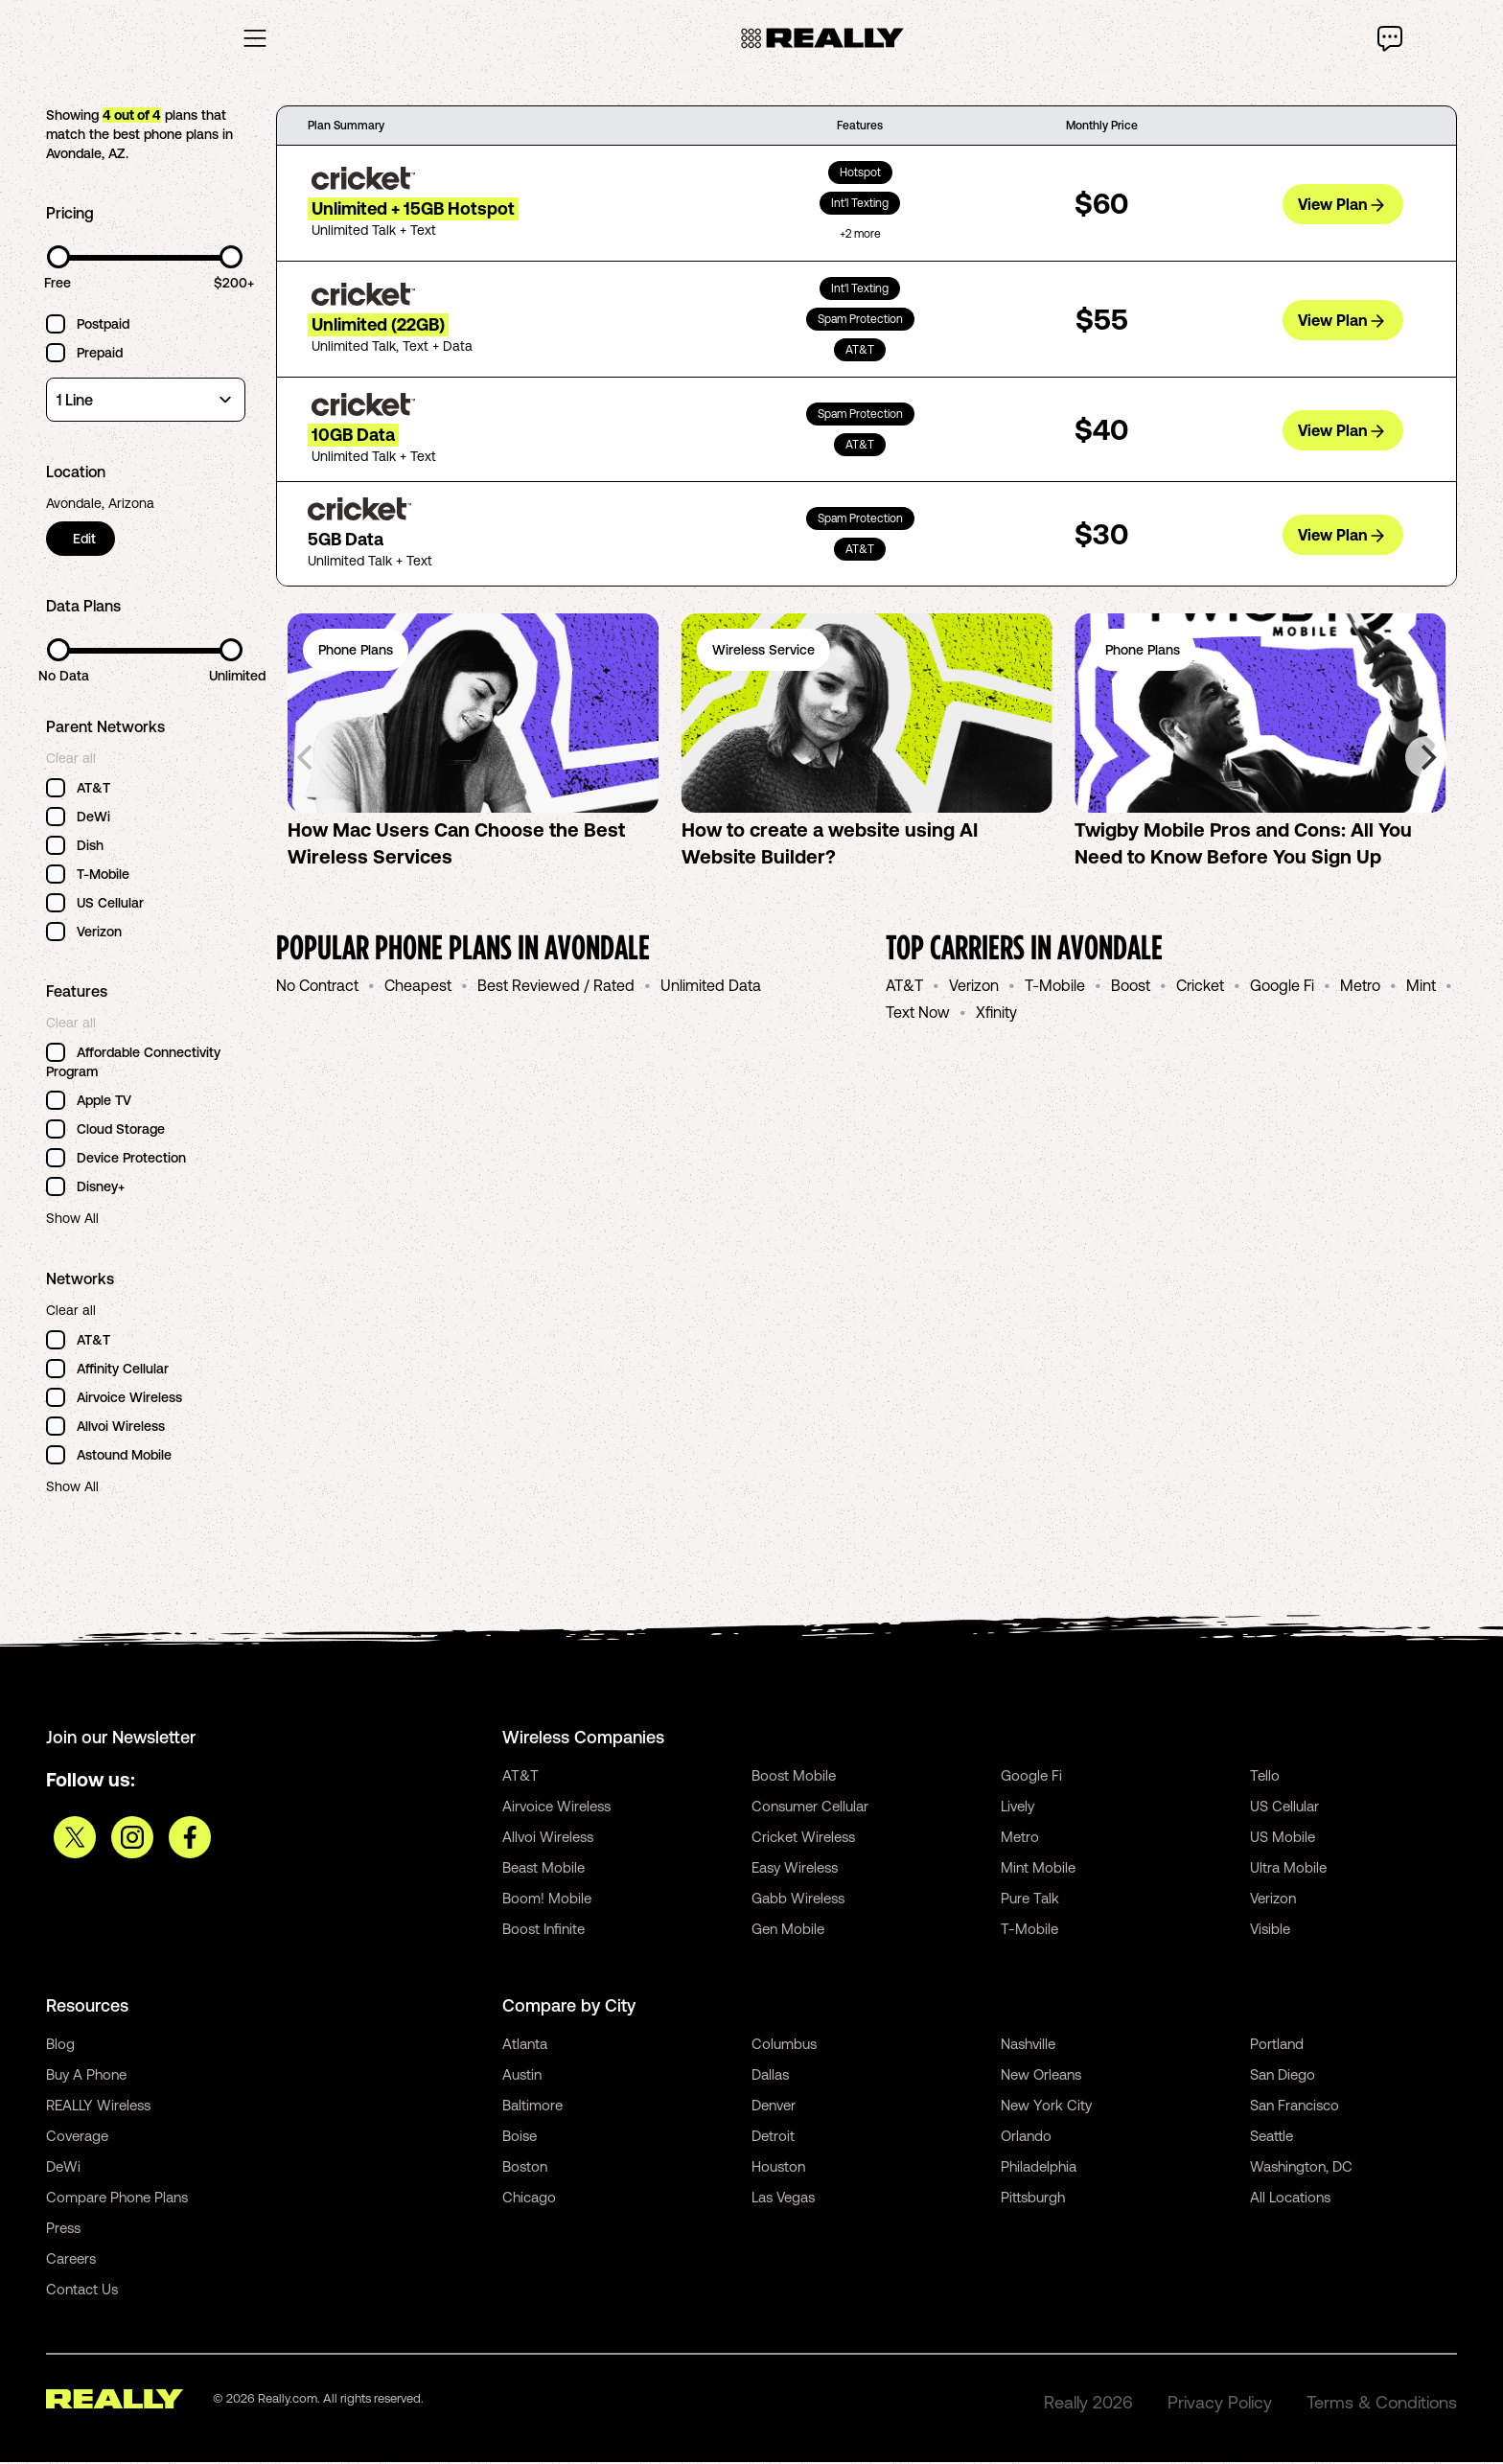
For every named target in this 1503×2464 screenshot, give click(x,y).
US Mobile (1282, 1839)
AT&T (904, 987)
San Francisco (1294, 2107)
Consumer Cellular (810, 1808)
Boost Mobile (794, 1777)
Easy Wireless (795, 1869)
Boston (524, 2168)
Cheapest (417, 987)
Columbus (784, 2046)
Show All (72, 1220)
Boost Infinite (543, 1931)
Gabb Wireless (798, 1900)
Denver (774, 2107)
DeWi (63, 2168)
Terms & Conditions (1381, 2404)
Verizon (974, 987)
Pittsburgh (1033, 2199)
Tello (1265, 1777)
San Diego (1282, 2076)
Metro (1360, 987)
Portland (1277, 2046)
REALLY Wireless (98, 2107)
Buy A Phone (86, 2076)
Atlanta (524, 2046)
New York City (1046, 2107)
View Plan (1341, 205)
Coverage (77, 2138)
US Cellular (1284, 1808)
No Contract (317, 987)
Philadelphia (1038, 2168)
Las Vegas (783, 2199)
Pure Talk (1030, 1900)
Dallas (770, 2076)
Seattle (1271, 2138)
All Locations (1290, 2199)
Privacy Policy (1220, 2404)
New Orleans (1041, 2076)
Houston (778, 2168)
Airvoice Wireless (556, 1808)
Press (63, 2230)
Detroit (773, 2138)
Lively (1017, 1808)
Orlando (1026, 2138)
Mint (1421, 987)
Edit (86, 540)
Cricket (1200, 987)
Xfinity (996, 1014)
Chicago (529, 2199)
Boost (1130, 987)
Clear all (71, 760)
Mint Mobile (1038, 1869)
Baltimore (532, 2107)
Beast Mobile (543, 1869)
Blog (60, 2046)
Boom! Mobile (546, 1900)
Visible (1270, 1931)
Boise (519, 2138)
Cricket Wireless (803, 1839)
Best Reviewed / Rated (556, 987)
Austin (522, 2076)
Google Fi (1282, 987)
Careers (71, 2260)
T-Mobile (1055, 987)
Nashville (1028, 2046)
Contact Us (82, 2291)
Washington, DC (1301, 2168)
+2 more (860, 235)
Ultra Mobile (1288, 1869)
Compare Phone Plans (117, 2199)
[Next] (1426, 759)
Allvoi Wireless (547, 1839)
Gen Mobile (788, 1931)
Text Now (918, 1014)
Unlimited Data (710, 987)
